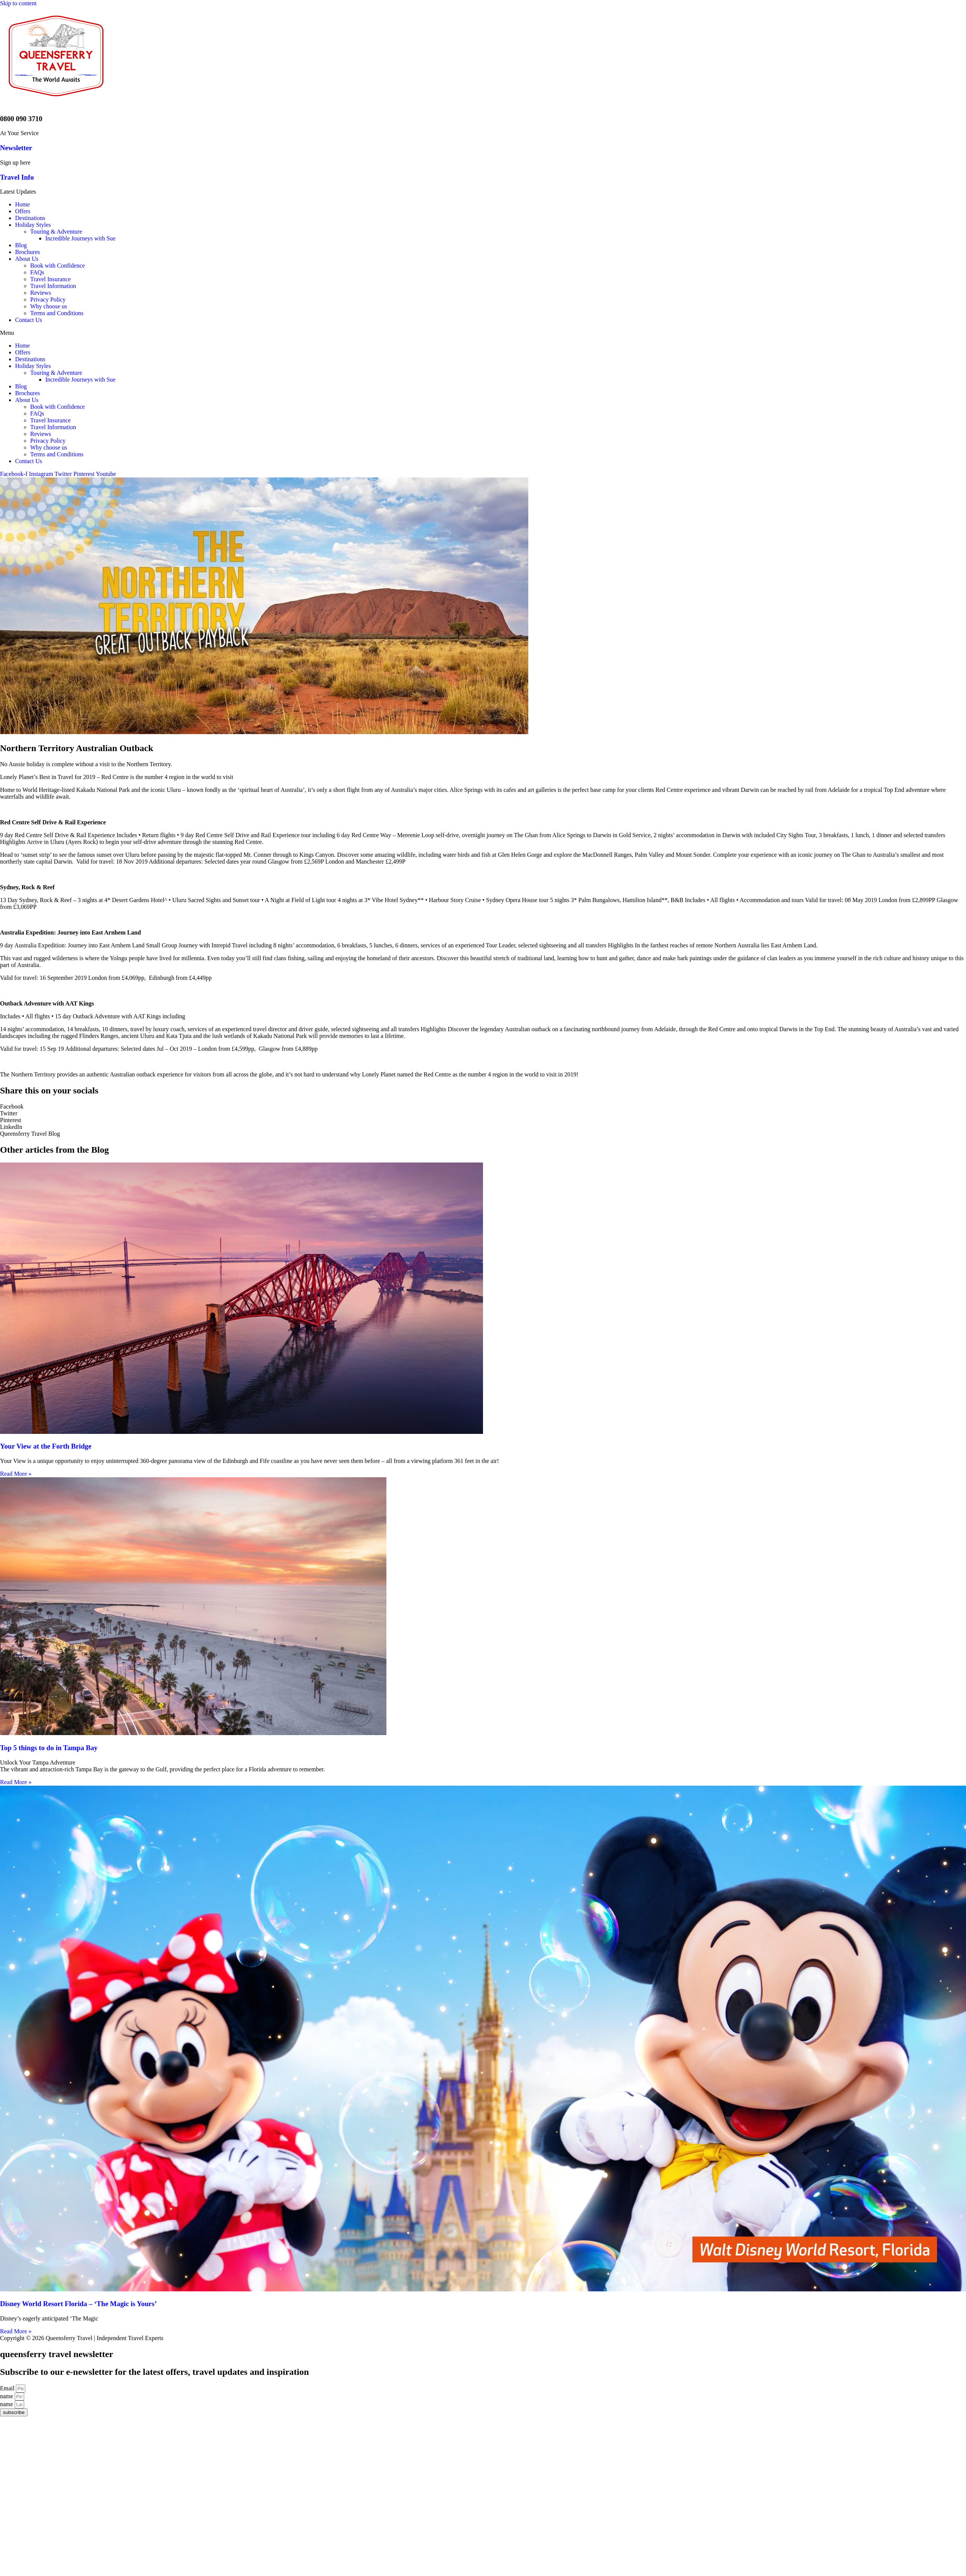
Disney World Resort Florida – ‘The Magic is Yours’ (78, 2304)
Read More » (16, 1473)
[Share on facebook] (483, 1106)
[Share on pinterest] (483, 1120)
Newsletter (16, 148)
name (7, 2396)
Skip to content (18, 3)
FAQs (37, 272)
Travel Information (53, 286)
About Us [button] (26, 259)
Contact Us (28, 320)
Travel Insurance (50, 279)
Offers (23, 211)
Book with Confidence (57, 265)
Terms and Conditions (56, 313)
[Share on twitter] (483, 1113)
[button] (483, 333)
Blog (21, 245)
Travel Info (17, 177)
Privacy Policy (48, 299)
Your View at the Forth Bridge (45, 1446)
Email (8, 2388)
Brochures (27, 252)
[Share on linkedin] (483, 1127)
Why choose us (48, 306)
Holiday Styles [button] (33, 225)
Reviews (40, 292)
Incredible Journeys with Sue (80, 238)
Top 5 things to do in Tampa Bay (49, 1748)
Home (22, 204)
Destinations (30, 218)
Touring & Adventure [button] (56, 231)
